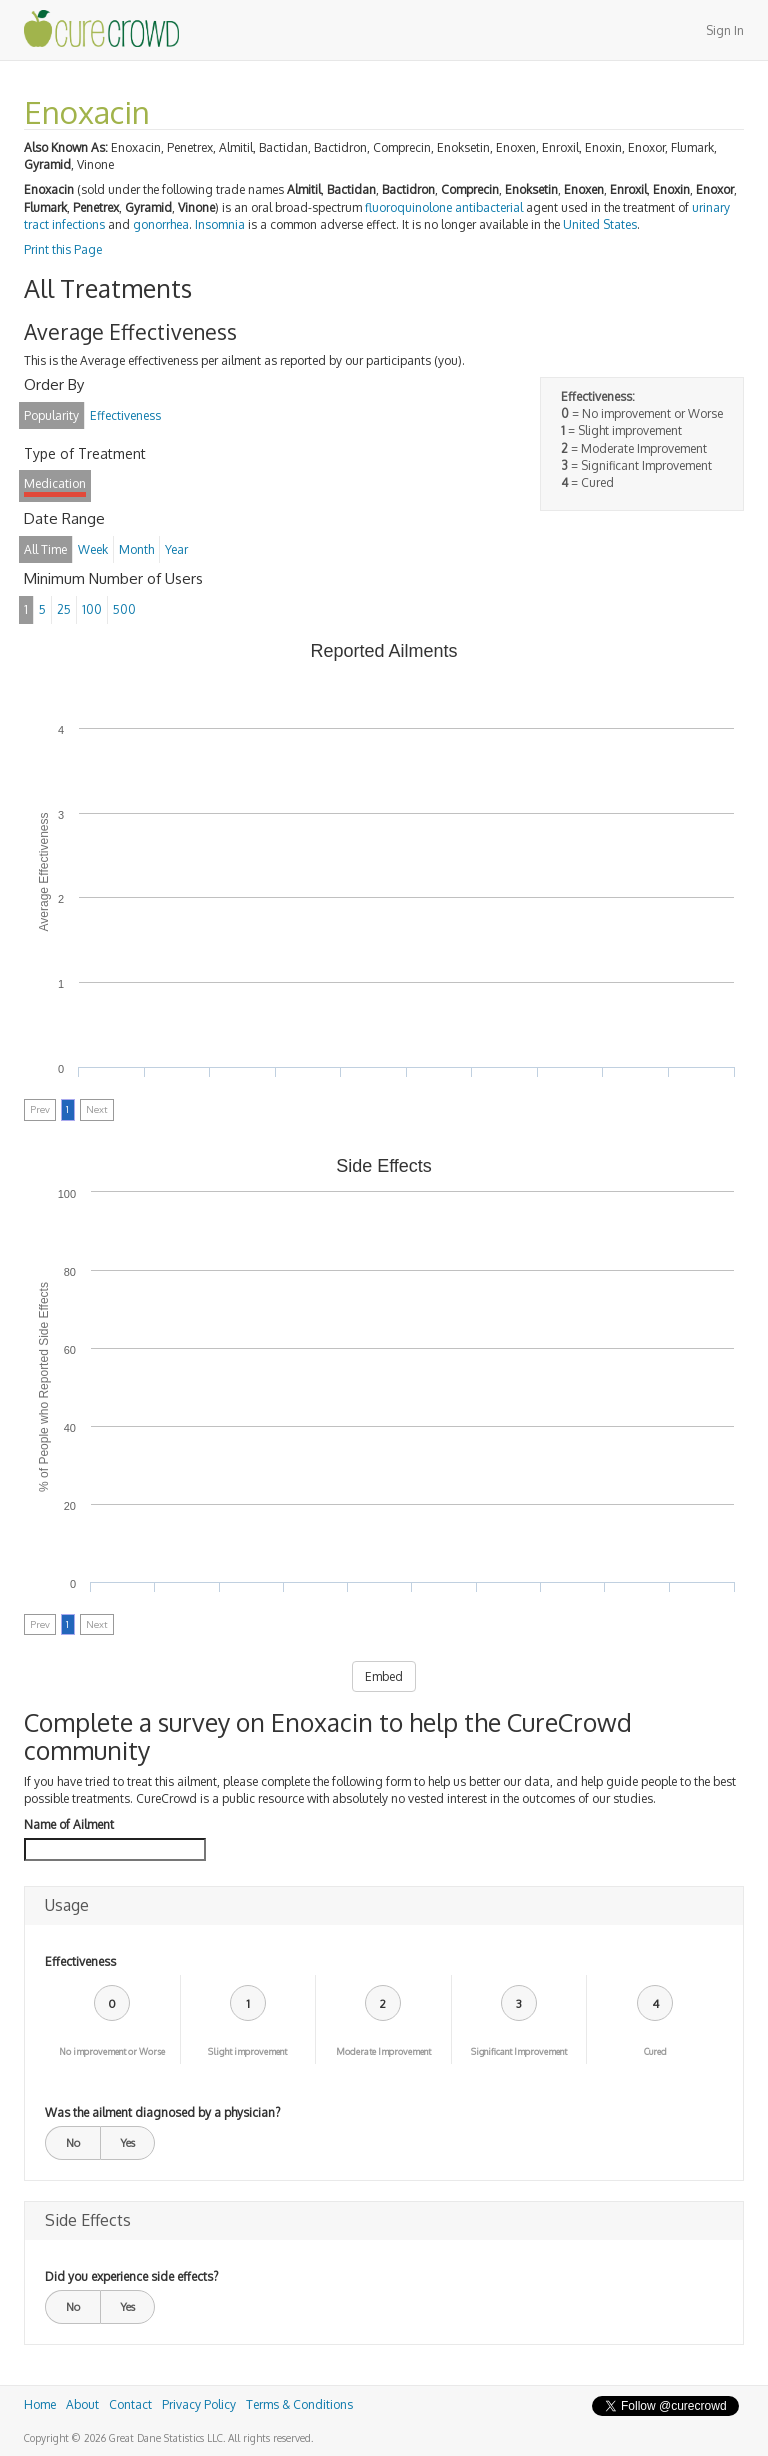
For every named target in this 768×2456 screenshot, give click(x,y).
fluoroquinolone (408, 207)
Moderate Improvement (383, 2051)
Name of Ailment (69, 1824)
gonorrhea (161, 224)
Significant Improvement (519, 2051)
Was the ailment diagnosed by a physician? (162, 2112)
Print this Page (63, 249)
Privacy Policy (199, 2404)
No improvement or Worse (112, 2051)
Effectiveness (80, 1961)
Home (40, 2404)
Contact (130, 2404)
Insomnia (220, 224)
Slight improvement (247, 2051)
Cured (655, 2051)
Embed (384, 1676)
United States (600, 224)
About (82, 2404)
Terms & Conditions (299, 2404)
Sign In (725, 30)
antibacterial (489, 207)
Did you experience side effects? (131, 2276)
